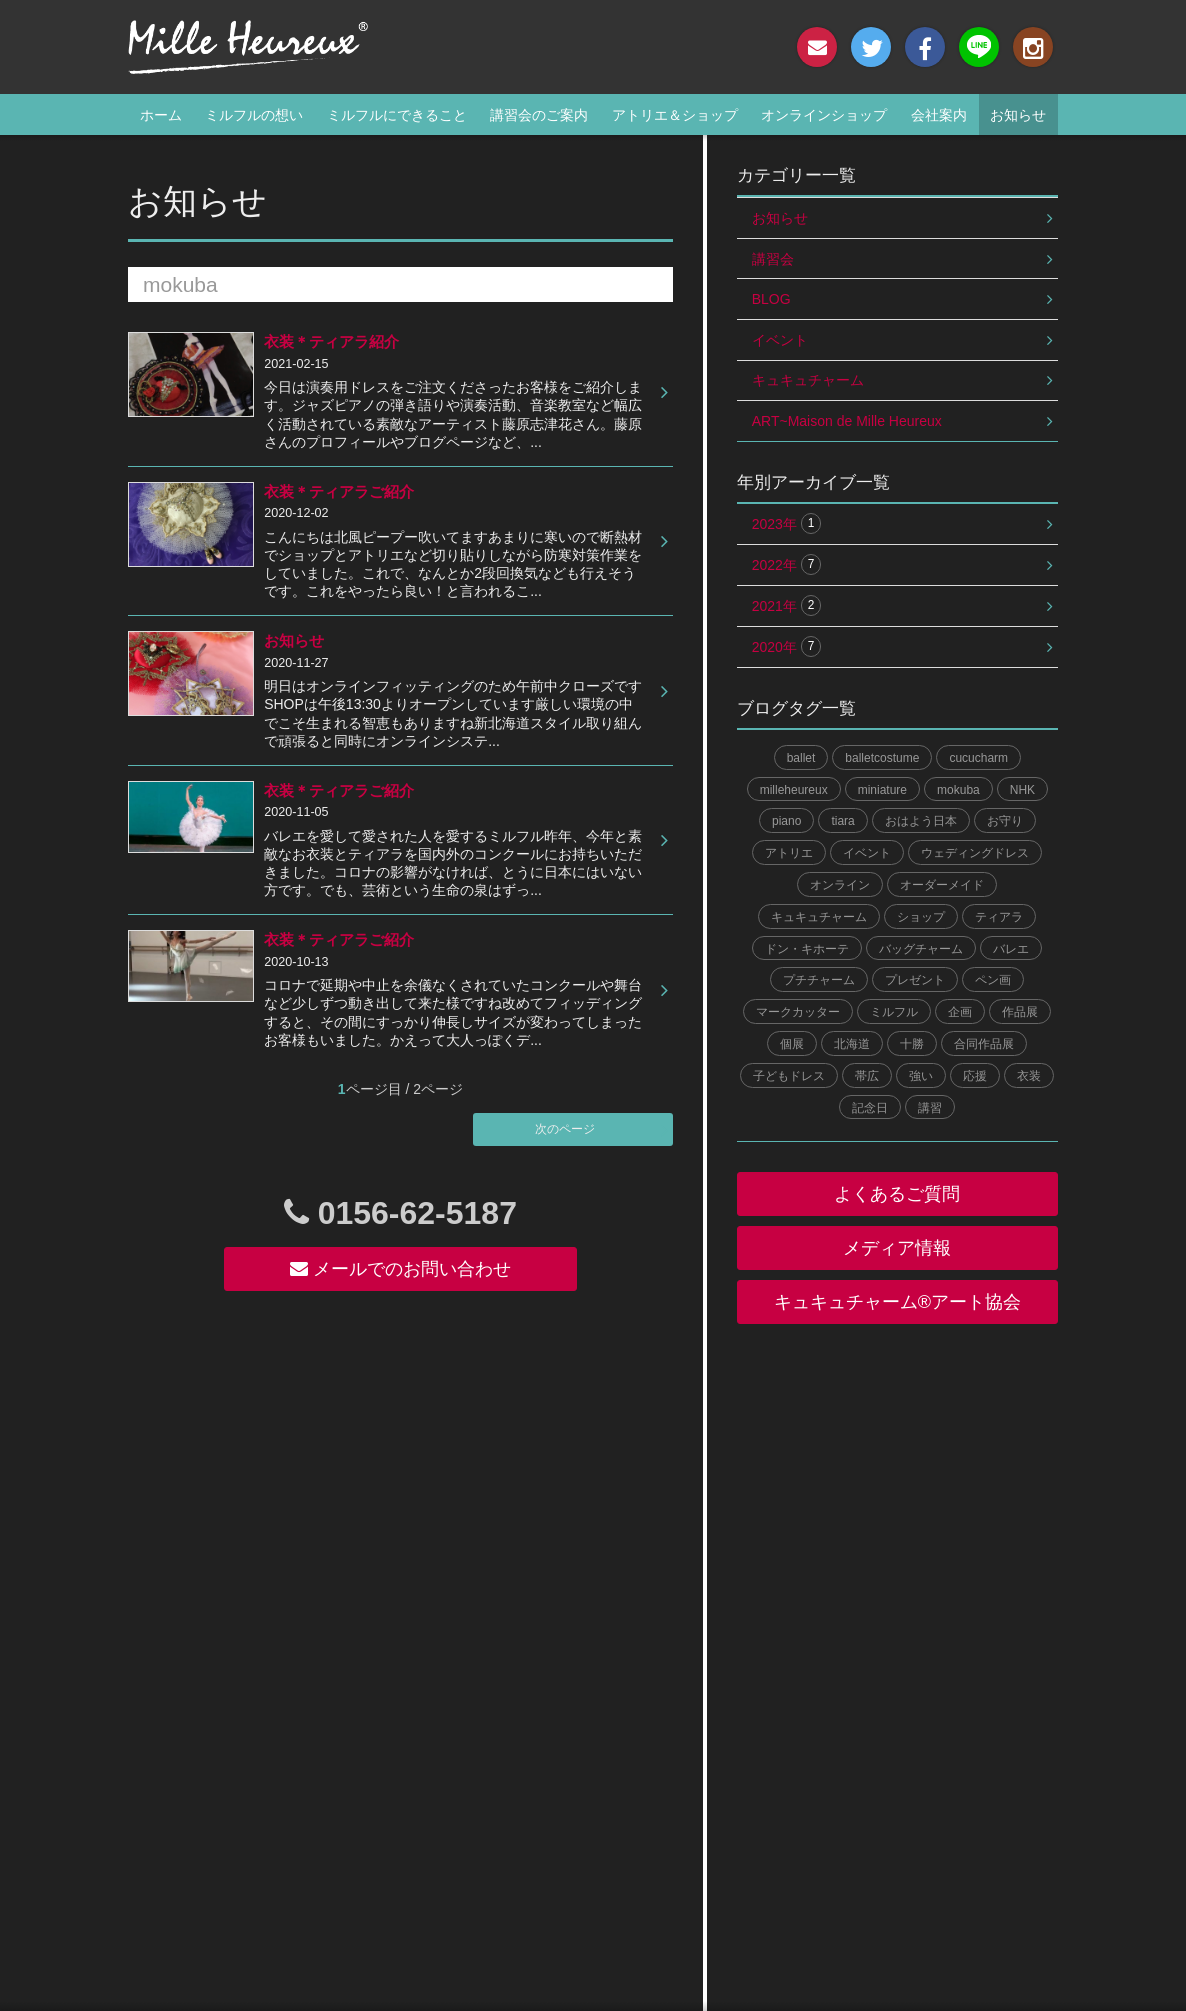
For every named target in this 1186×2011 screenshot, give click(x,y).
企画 (960, 1012)
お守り (1005, 821)
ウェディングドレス (975, 853)
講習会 (773, 259)
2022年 (787, 564)
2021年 (787, 605)
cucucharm (978, 758)
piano (786, 821)
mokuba (958, 790)
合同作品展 (984, 1044)
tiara (842, 821)
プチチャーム (819, 980)
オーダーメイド (942, 885)
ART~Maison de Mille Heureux (847, 421)
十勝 (912, 1044)
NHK (1022, 790)
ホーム (161, 115)
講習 (930, 1108)
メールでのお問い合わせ (400, 1269)
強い (921, 1076)
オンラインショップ (824, 115)
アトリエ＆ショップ (675, 115)
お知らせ (1018, 115)
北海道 (852, 1044)
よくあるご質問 (897, 1194)
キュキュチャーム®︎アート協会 (897, 1302)
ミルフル (894, 1012)
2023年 (787, 523)
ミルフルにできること (397, 115)
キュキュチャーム (808, 380)
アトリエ (789, 853)
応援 (975, 1076)
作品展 (1020, 1012)
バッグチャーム (921, 949)
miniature (882, 790)
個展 (792, 1044)
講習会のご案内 (539, 115)
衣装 (1029, 1076)
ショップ (921, 917)
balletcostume (882, 758)
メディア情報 (897, 1248)
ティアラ (999, 917)
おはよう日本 (921, 821)
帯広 (867, 1076)
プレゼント (915, 980)
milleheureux (794, 790)
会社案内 (939, 115)
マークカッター (798, 1012)
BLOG (771, 299)
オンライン (840, 885)
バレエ (1011, 949)
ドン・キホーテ (807, 949)
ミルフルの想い (254, 115)
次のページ (565, 1129)
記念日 (870, 1108)
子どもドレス (789, 1076)
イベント (780, 340)
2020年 (787, 646)
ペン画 (993, 980)
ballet (801, 758)
